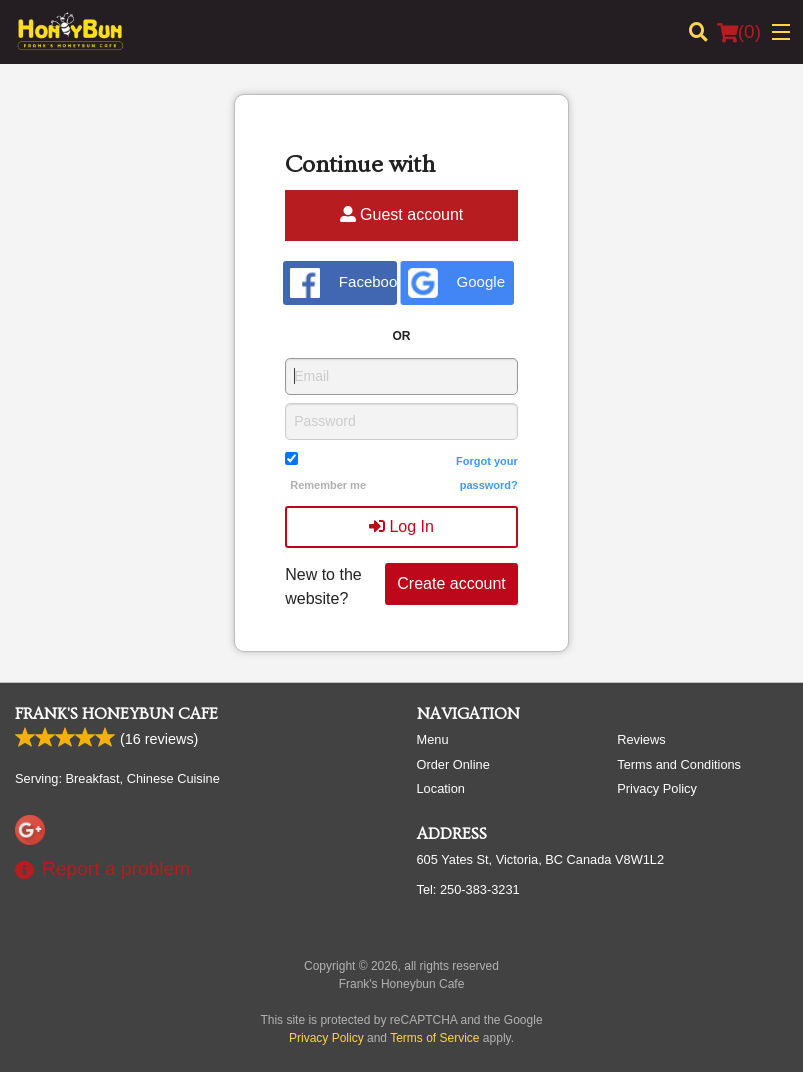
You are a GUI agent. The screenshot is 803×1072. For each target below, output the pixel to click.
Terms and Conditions (679, 764)
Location (441, 788)
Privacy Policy (657, 788)
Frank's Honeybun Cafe (116, 714)
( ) (739, 32)
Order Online (453, 764)
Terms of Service (434, 1038)
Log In (401, 526)
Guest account (402, 214)
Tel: (468, 889)
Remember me (328, 485)
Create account (451, 583)
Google (456, 283)
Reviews (641, 739)
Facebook (343, 283)
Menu (433, 739)
